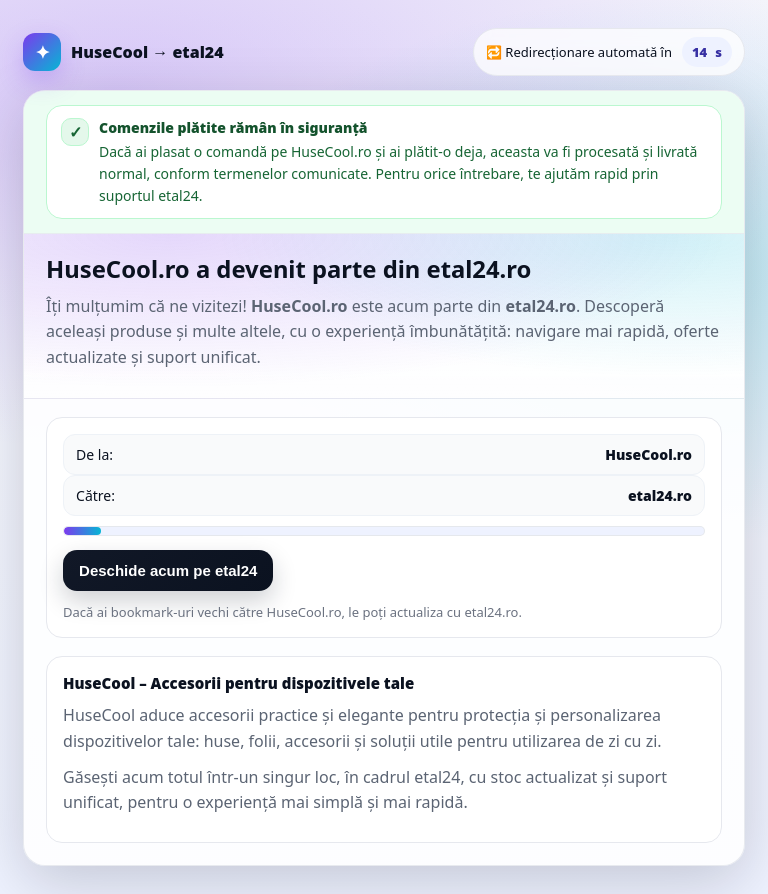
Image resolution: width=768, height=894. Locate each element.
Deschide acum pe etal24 (168, 570)
